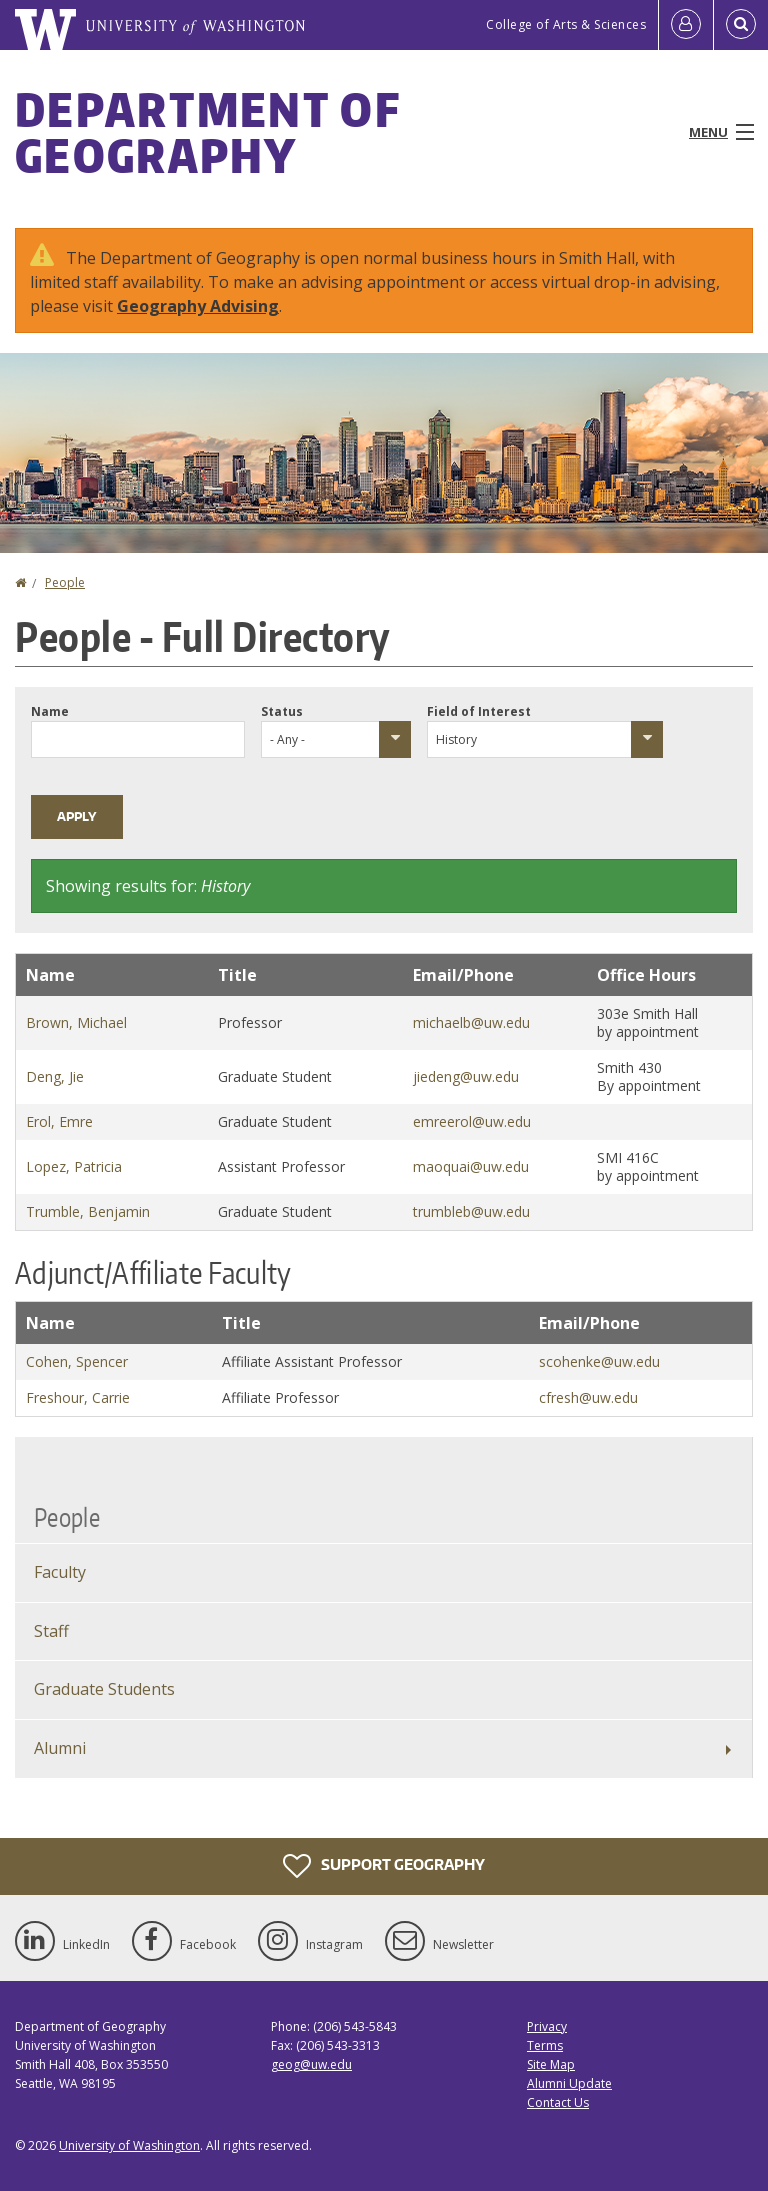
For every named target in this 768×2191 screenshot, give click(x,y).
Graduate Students (104, 1689)
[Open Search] (741, 25)
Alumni (60, 1748)
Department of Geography (207, 132)
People (65, 582)
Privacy (547, 2026)
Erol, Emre (59, 1121)
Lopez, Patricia (74, 1166)
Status (282, 711)
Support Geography (384, 1866)
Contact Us (558, 2102)
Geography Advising (198, 306)
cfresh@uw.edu (588, 1397)
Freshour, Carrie (78, 1397)
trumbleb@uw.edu (471, 1211)
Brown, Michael (76, 1022)
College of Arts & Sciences (566, 24)
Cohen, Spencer (77, 1361)
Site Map (551, 2064)
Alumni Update (569, 2083)
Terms (545, 2045)
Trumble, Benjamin (88, 1211)
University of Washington (129, 2145)
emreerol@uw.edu (472, 1121)
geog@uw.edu (311, 2064)
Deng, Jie (55, 1076)
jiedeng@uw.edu (466, 1076)
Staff (51, 1631)
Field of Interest (479, 711)
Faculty (60, 1572)
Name (50, 711)
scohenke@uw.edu (599, 1361)
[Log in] (686, 25)
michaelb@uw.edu (471, 1022)
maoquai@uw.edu (471, 1166)
